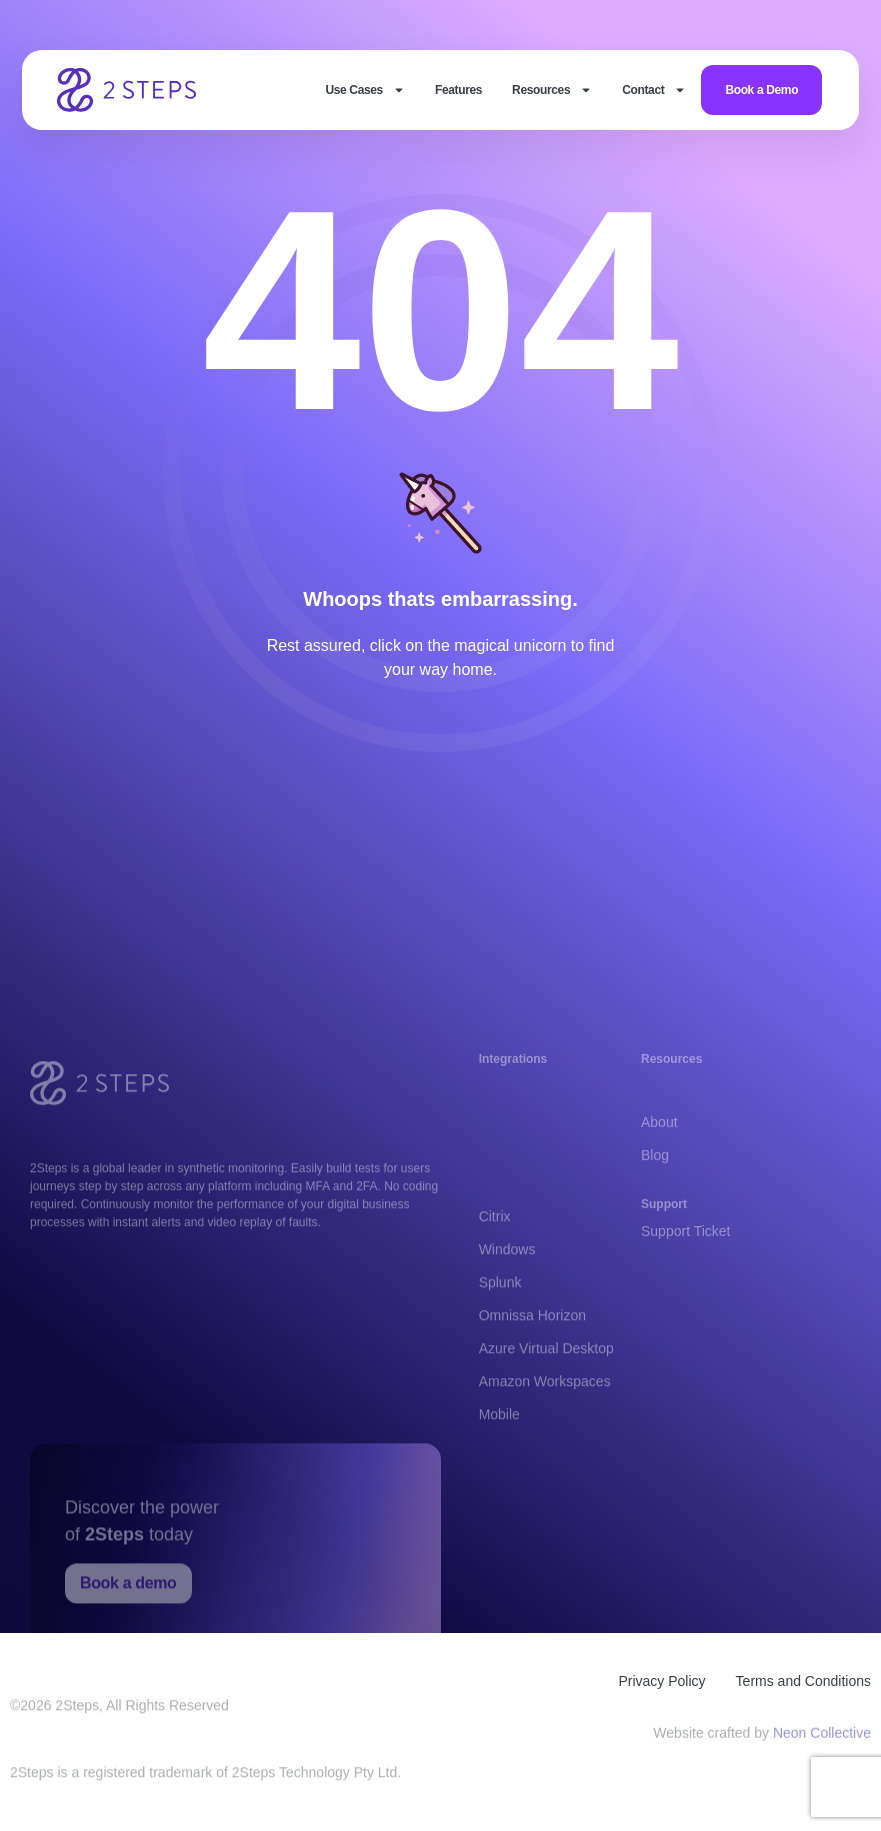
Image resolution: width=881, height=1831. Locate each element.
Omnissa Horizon (532, 1371)
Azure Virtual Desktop (546, 1404)
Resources (552, 90)
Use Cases (364, 90)
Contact (654, 90)
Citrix (495, 1272)
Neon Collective (822, 1737)
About (659, 1138)
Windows (507, 1305)
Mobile (499, 1470)
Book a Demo (761, 90)
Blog (655, 1171)
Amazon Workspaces (545, 1437)
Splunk (500, 1338)
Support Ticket (686, 1239)
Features (458, 90)
